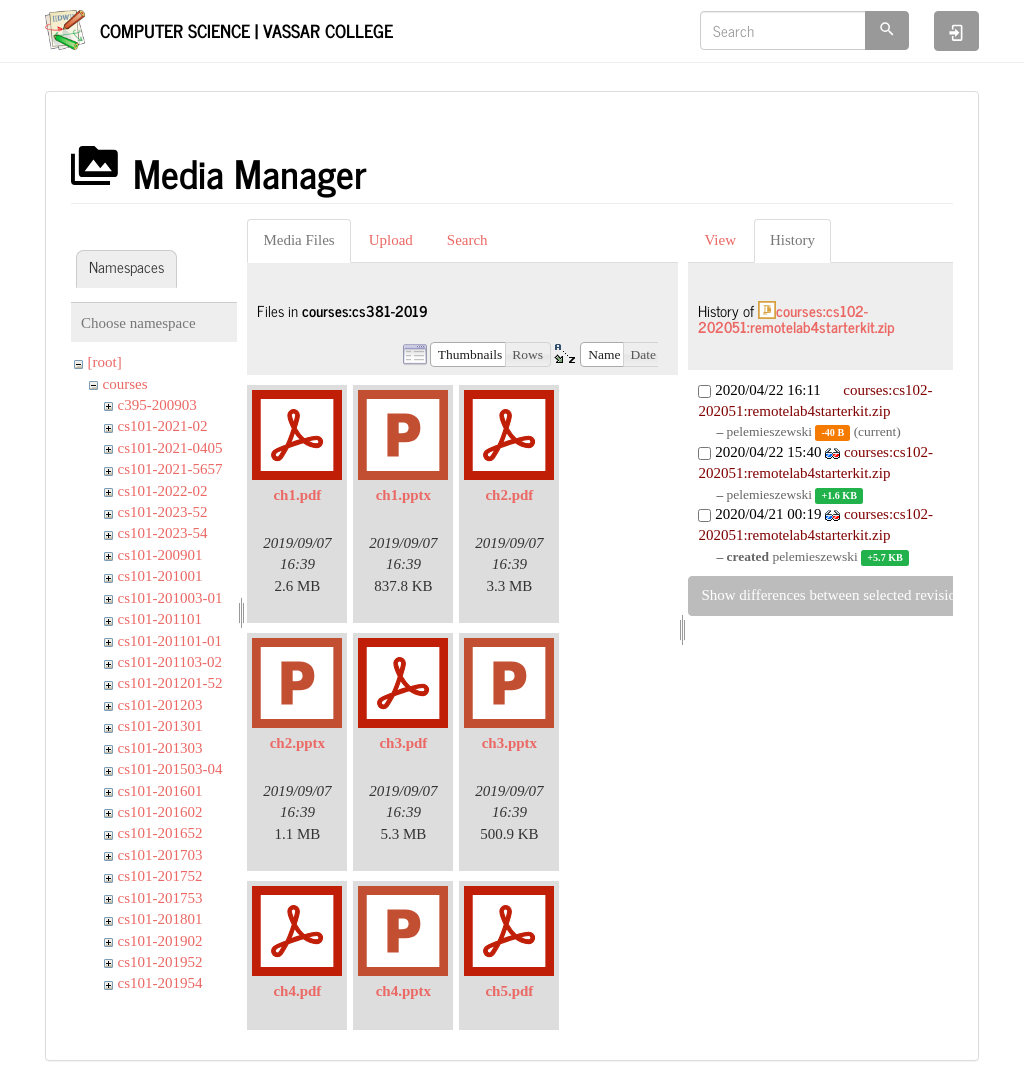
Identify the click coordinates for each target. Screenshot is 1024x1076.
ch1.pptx (403, 495)
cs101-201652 (160, 833)
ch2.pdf (509, 495)
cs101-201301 (160, 726)
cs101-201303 (160, 748)
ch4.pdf (297, 991)
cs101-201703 (160, 855)
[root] (105, 362)
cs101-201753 (160, 898)
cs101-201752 (160, 876)
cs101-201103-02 (170, 662)
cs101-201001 (160, 576)
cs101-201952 (160, 962)
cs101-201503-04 (170, 769)
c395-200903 (157, 405)
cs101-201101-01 (170, 641)
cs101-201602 (160, 812)
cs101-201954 (160, 983)
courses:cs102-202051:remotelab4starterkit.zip (796, 319)
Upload (391, 240)
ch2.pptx (297, 743)
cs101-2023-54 (163, 533)
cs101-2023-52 (163, 512)
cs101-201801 (160, 919)
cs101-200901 (160, 555)
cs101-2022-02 (163, 491)
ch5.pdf (509, 991)
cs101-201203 (160, 705)
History (792, 240)
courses (125, 384)
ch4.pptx (403, 991)
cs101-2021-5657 (170, 469)
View (720, 240)
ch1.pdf (297, 495)
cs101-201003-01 (170, 598)
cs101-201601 (160, 791)
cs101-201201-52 (170, 683)
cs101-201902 (160, 941)
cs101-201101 (160, 619)
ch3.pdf (403, 743)
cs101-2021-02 (163, 426)
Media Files (298, 240)
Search (467, 240)
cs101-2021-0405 (170, 448)
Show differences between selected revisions (835, 595)
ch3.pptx (509, 743)
